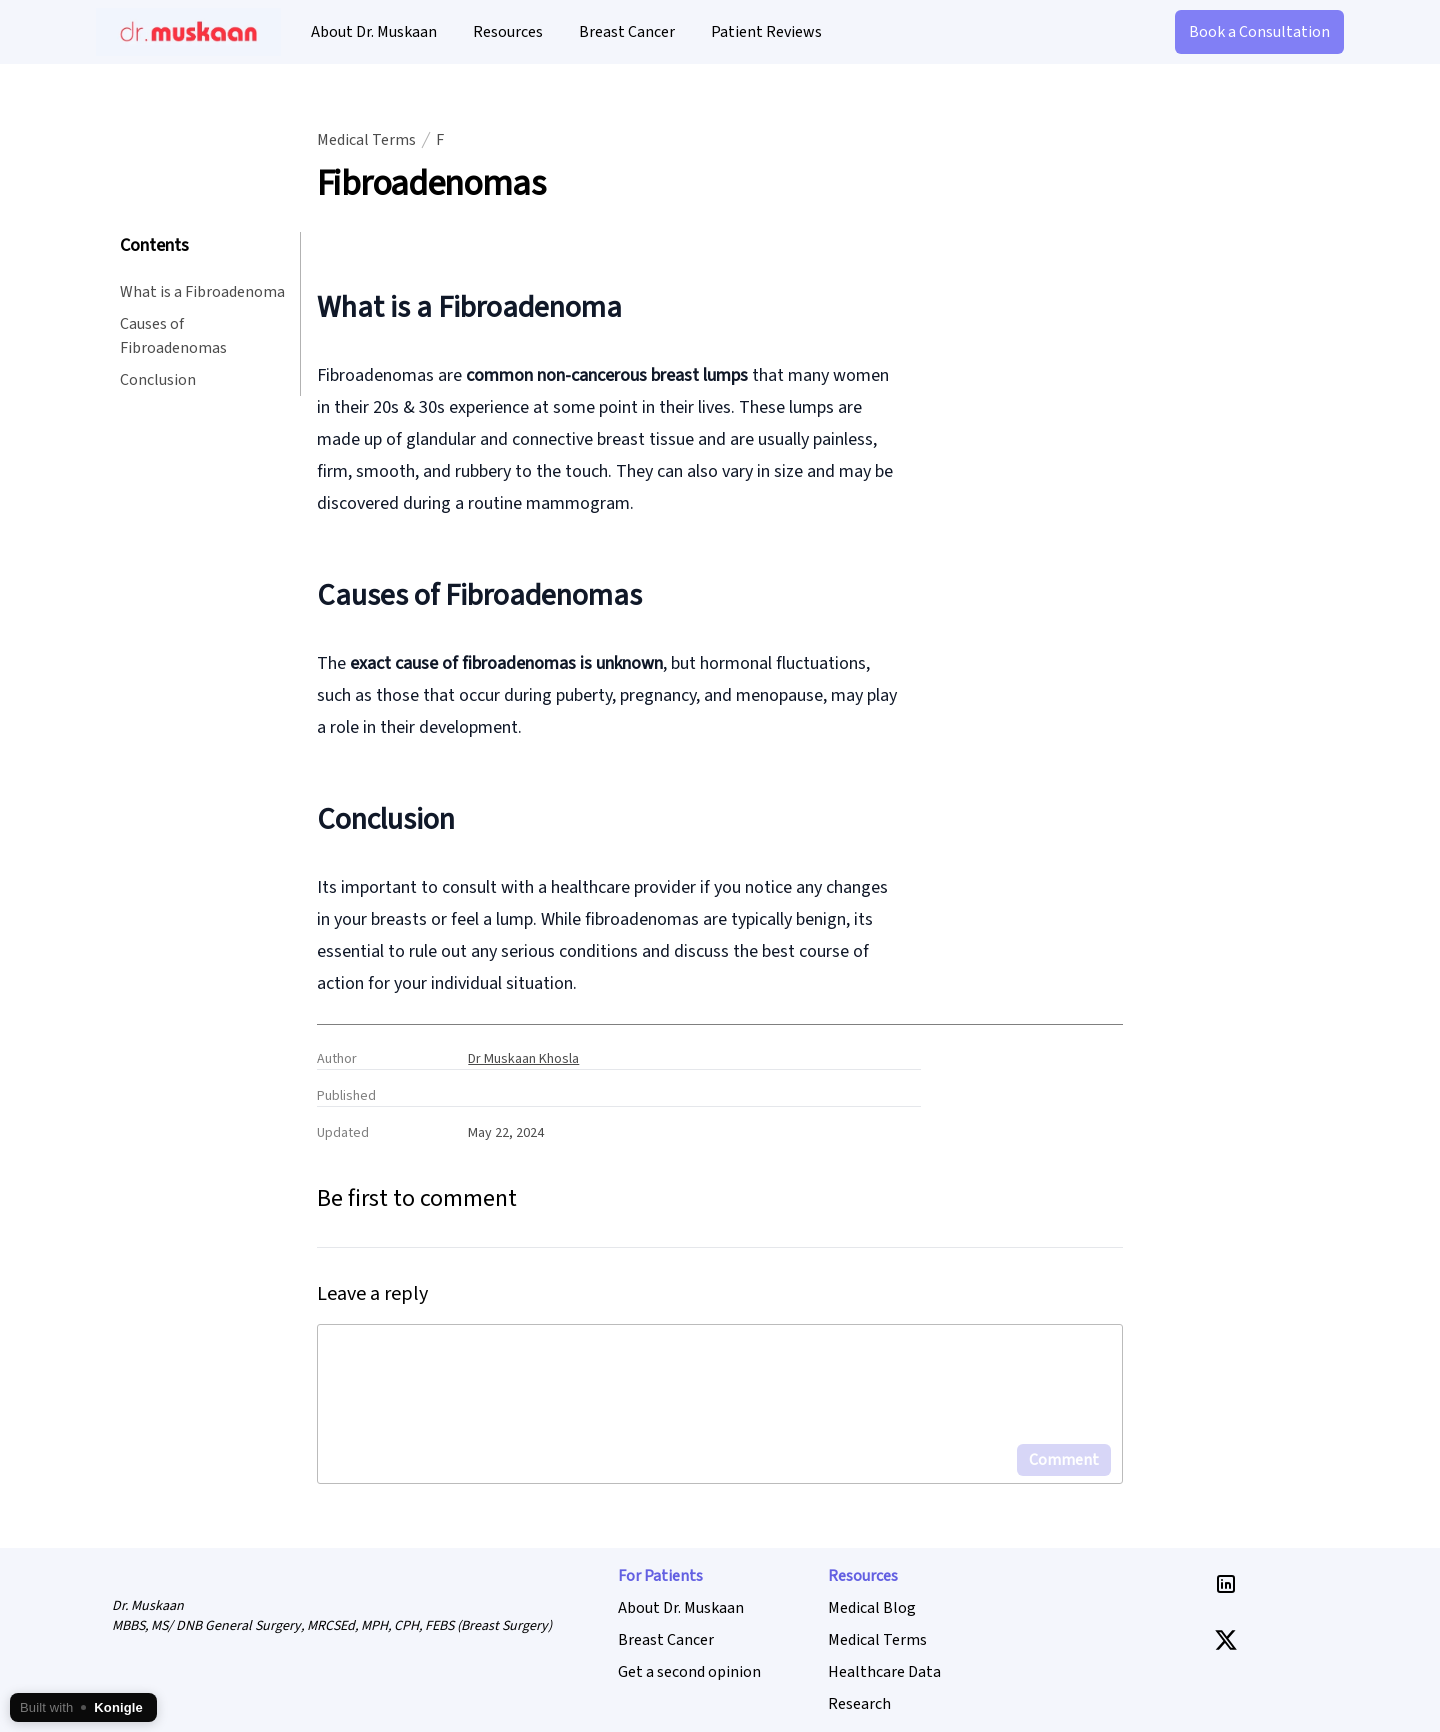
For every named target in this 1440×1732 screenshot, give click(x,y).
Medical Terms (366, 140)
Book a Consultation (1259, 32)
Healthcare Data (884, 1672)
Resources (508, 32)
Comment (1064, 1460)
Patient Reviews (766, 32)
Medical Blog (872, 1608)
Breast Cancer (627, 32)
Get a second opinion (689, 1672)
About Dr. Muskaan (374, 32)
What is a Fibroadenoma (202, 292)
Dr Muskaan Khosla (523, 1059)
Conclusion (158, 380)
